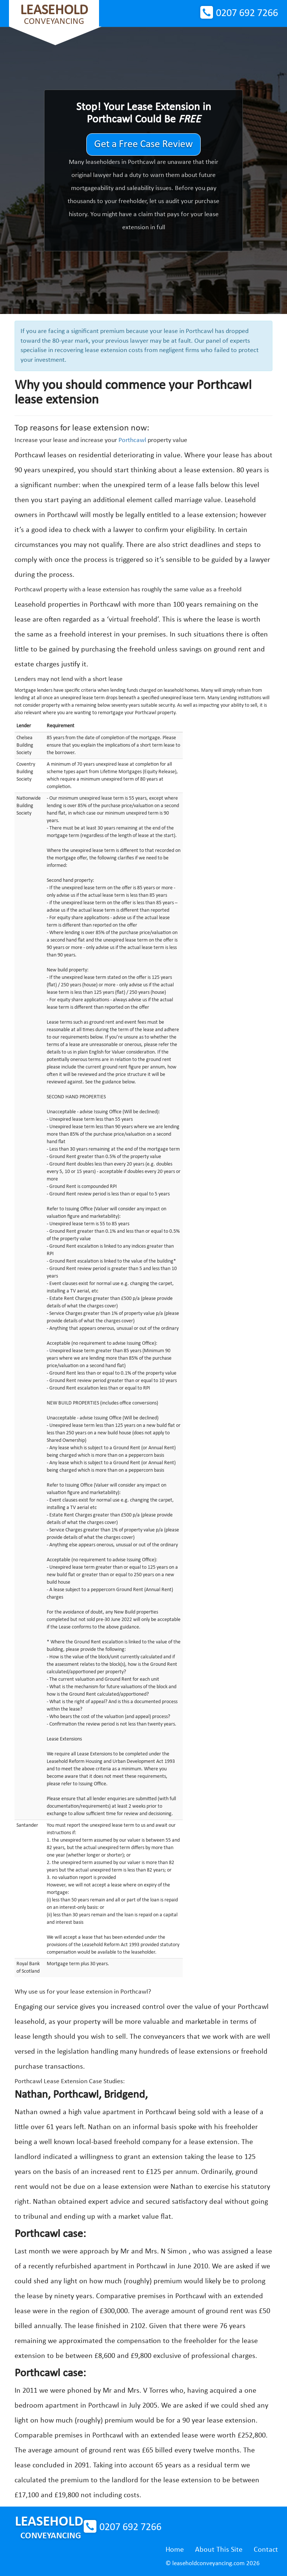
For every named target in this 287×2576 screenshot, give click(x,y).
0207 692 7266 (247, 13)
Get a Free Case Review (143, 144)
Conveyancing (54, 14)
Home (175, 2550)
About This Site (219, 2550)
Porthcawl (132, 440)
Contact (266, 2550)
